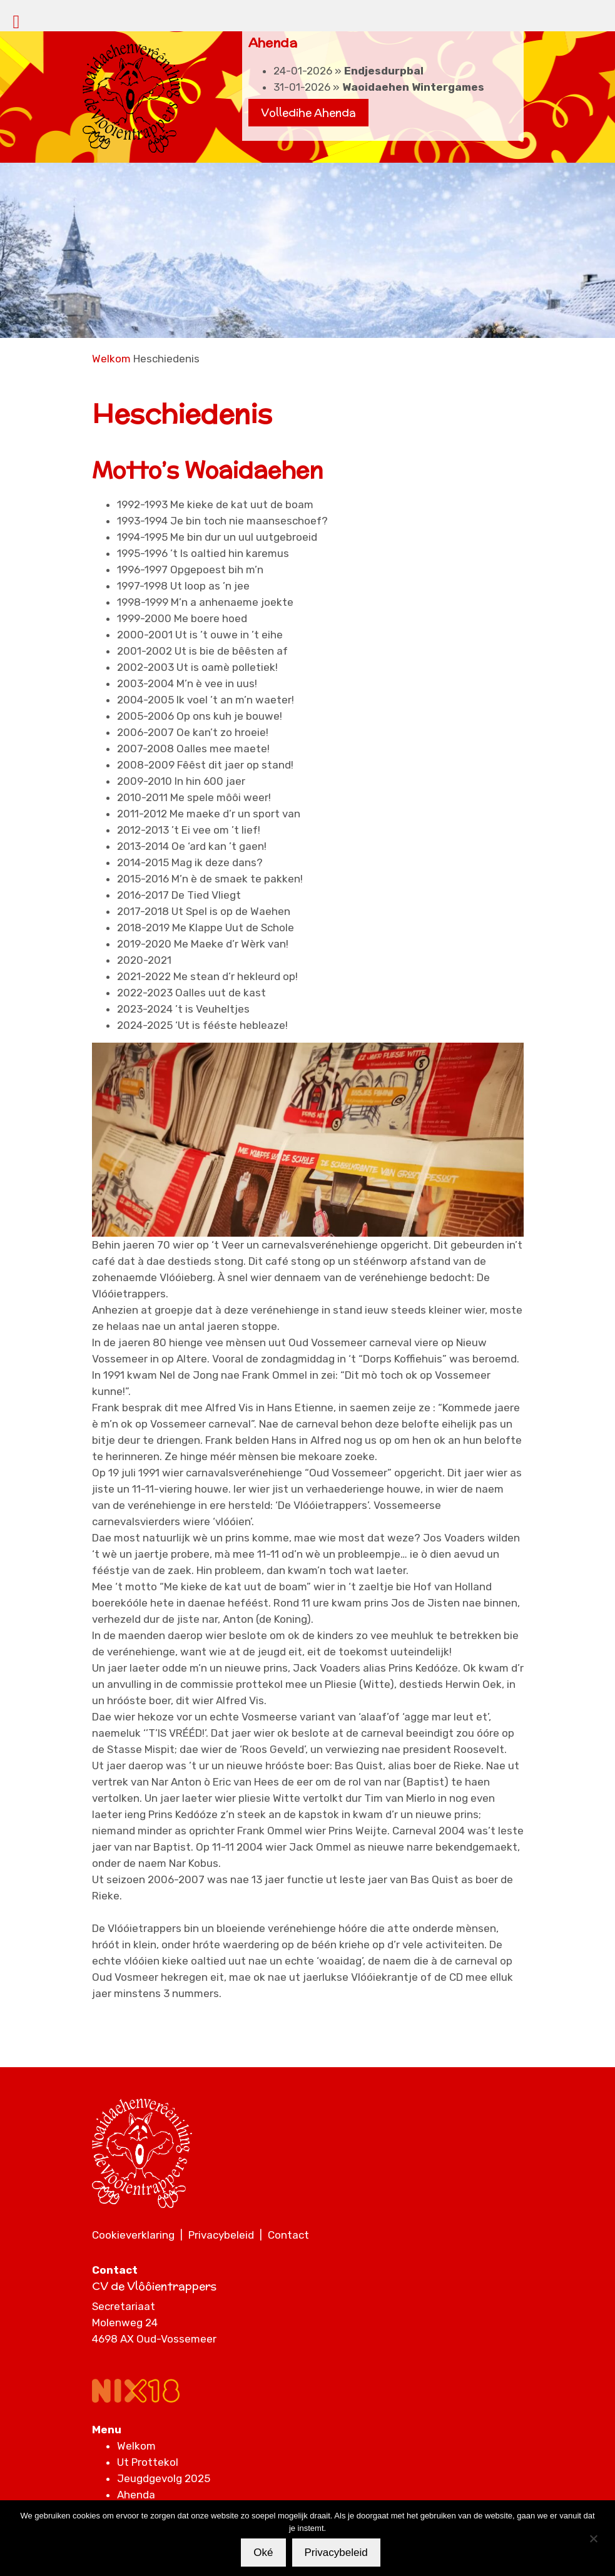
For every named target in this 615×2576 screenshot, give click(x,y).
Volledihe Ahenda (308, 112)
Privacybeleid (221, 2235)
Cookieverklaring (133, 2235)
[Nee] (593, 2538)
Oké (263, 2552)
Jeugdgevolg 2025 (163, 2478)
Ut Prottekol (147, 2462)
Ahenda (136, 2494)
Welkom (111, 358)
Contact (288, 2235)
